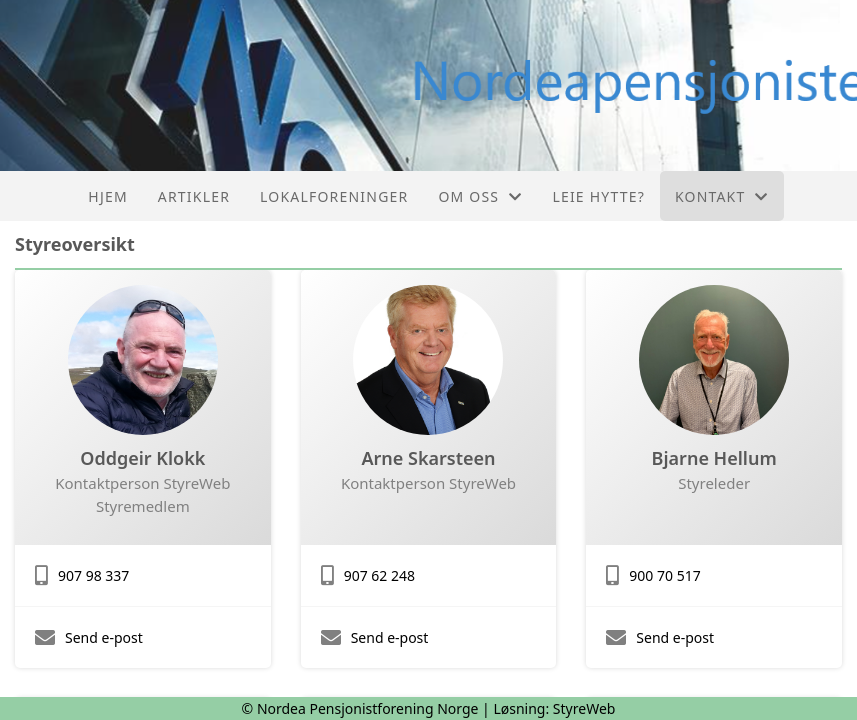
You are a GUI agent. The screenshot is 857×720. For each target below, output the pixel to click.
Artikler (194, 196)
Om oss (480, 196)
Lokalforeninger (334, 196)
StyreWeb (584, 708)
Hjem (107, 196)
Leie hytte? (598, 196)
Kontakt (722, 196)
